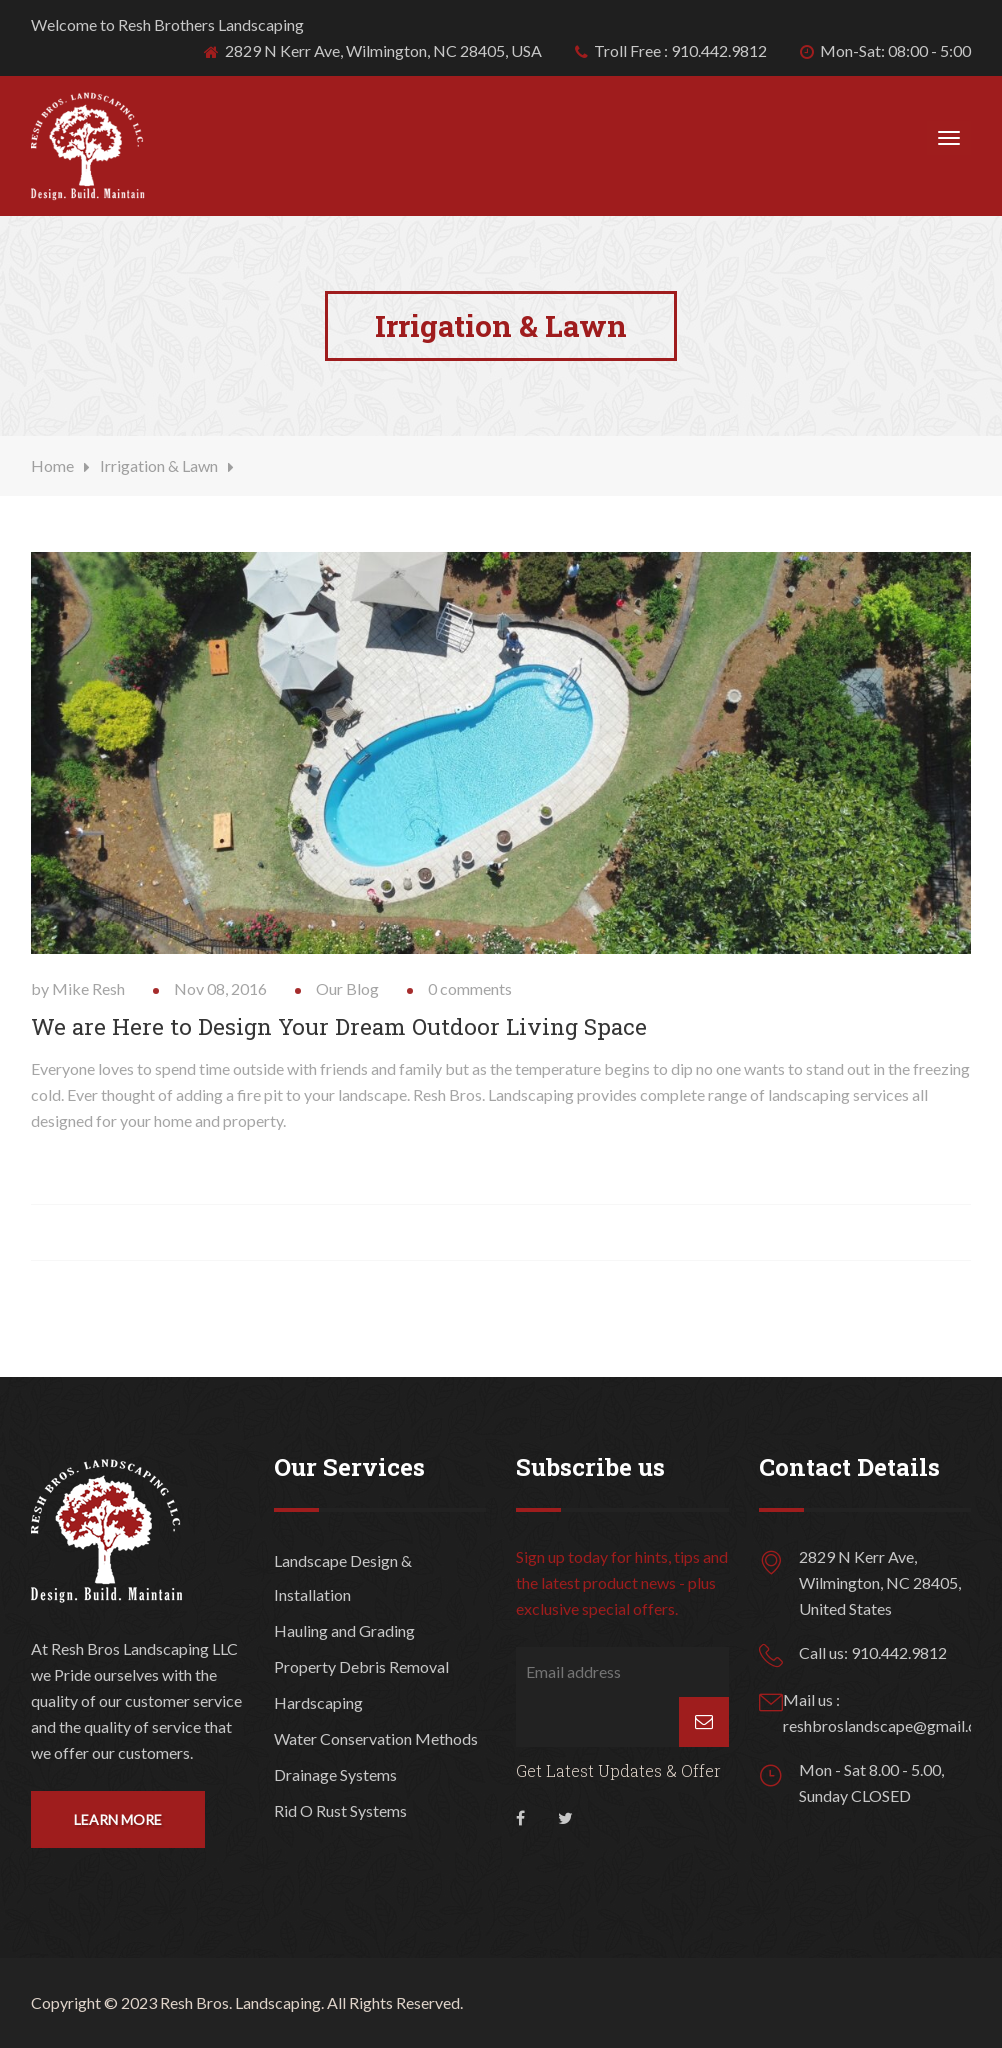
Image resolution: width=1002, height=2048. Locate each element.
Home (52, 465)
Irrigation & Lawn (159, 465)
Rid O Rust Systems (340, 1810)
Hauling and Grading (344, 1630)
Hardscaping (318, 1702)
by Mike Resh (78, 988)
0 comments (470, 988)
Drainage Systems (335, 1774)
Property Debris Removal (361, 1666)
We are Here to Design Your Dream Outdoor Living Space (339, 1026)
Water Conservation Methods (376, 1738)
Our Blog (347, 988)
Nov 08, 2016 (220, 988)
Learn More (118, 1819)
